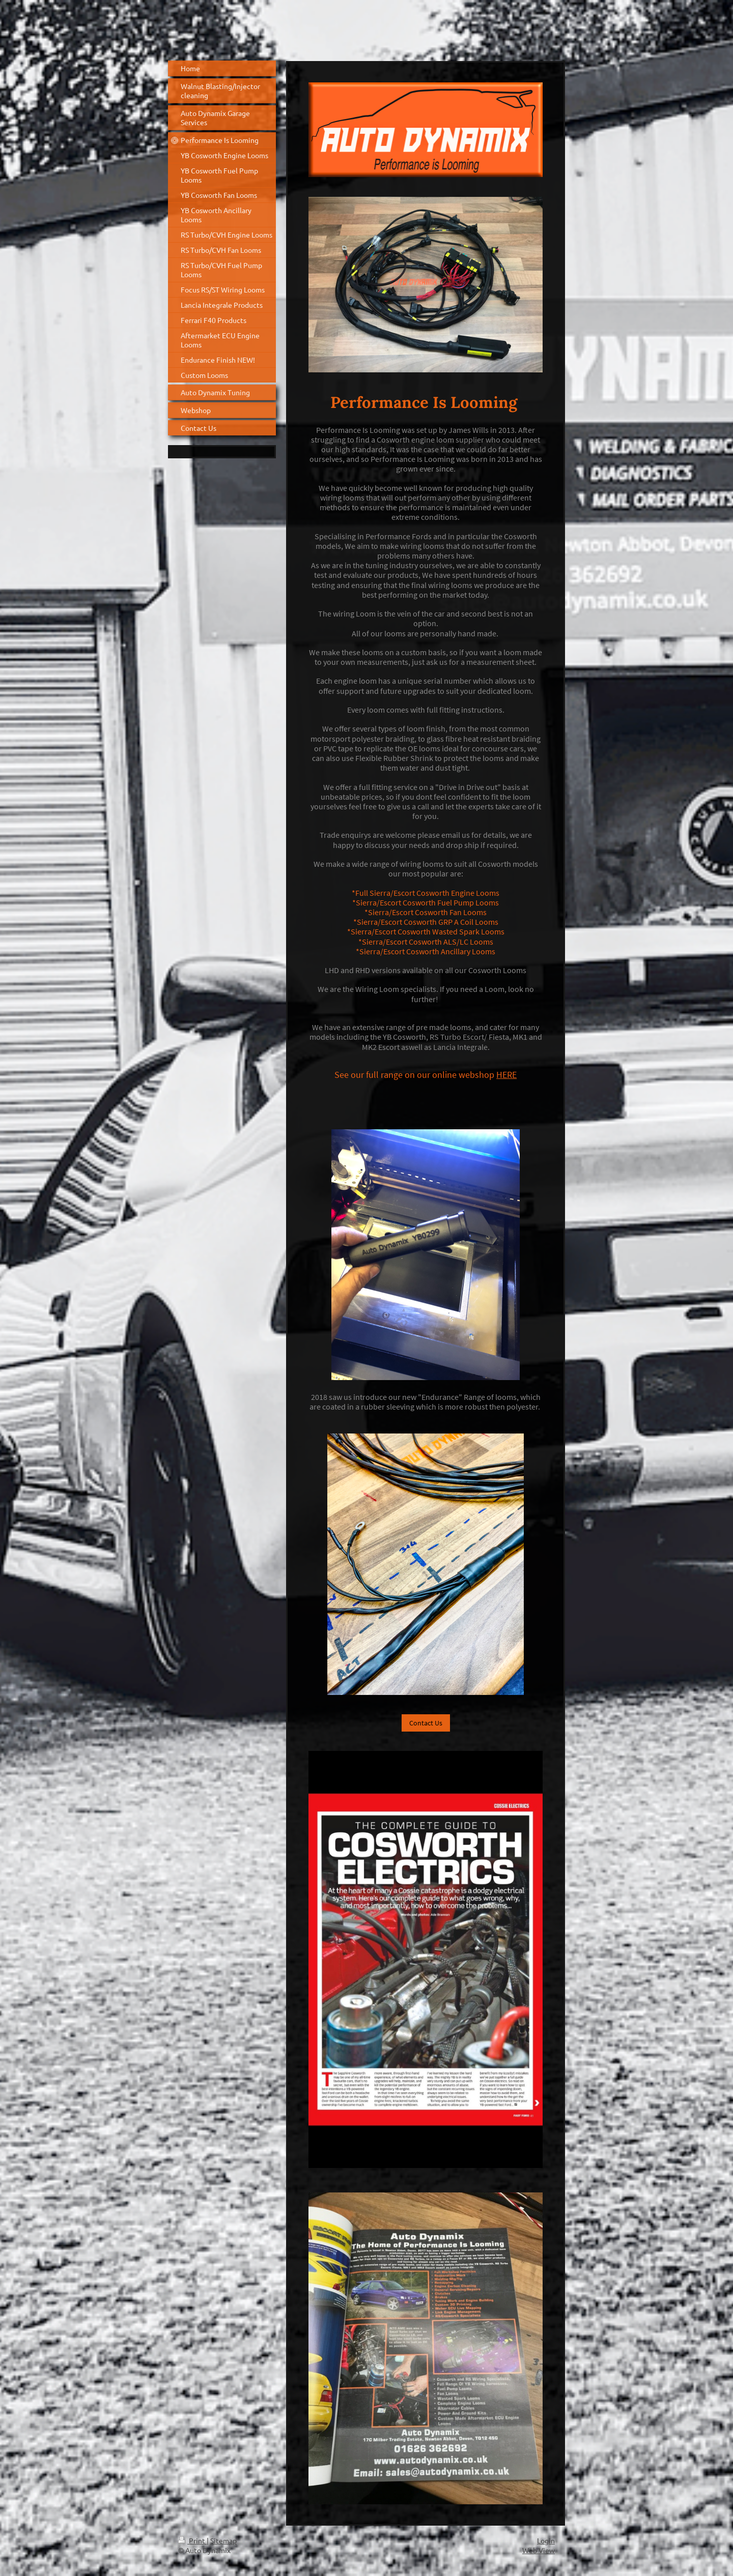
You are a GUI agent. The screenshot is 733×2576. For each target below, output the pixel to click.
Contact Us (425, 1723)
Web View (538, 2550)
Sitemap (223, 2540)
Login (546, 2540)
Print (192, 2540)
